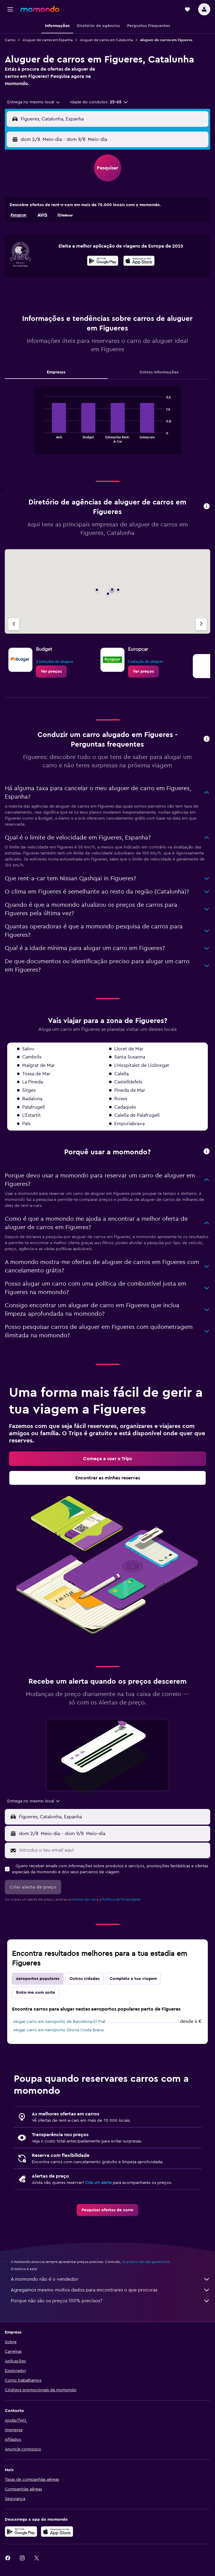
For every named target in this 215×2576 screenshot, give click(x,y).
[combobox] (34, 102)
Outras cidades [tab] (85, 1979)
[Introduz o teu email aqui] (113, 1850)
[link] (51, 671)
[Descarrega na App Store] (139, 261)
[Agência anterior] (13, 624)
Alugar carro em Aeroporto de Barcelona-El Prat (59, 2022)
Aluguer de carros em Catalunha (106, 40)
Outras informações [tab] (158, 372)
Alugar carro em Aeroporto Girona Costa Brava (58, 2030)
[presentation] (139, 261)
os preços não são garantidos (145, 2262)
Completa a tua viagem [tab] (133, 1979)
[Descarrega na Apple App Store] (57, 2531)
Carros (10, 40)
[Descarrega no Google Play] (102, 261)
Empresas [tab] (56, 372)
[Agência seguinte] (201, 624)
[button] (10, 9)
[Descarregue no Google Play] (21, 2531)
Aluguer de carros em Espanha (47, 40)
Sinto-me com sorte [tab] (35, 1992)
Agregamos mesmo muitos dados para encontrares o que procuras (110, 2290)
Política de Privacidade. (121, 1899)
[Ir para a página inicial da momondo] (39, 9)
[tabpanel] (107, 422)
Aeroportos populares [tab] (37, 1979)
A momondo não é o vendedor (110, 2279)
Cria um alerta (98, 2183)
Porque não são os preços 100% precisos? (110, 2300)
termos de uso (84, 1899)
